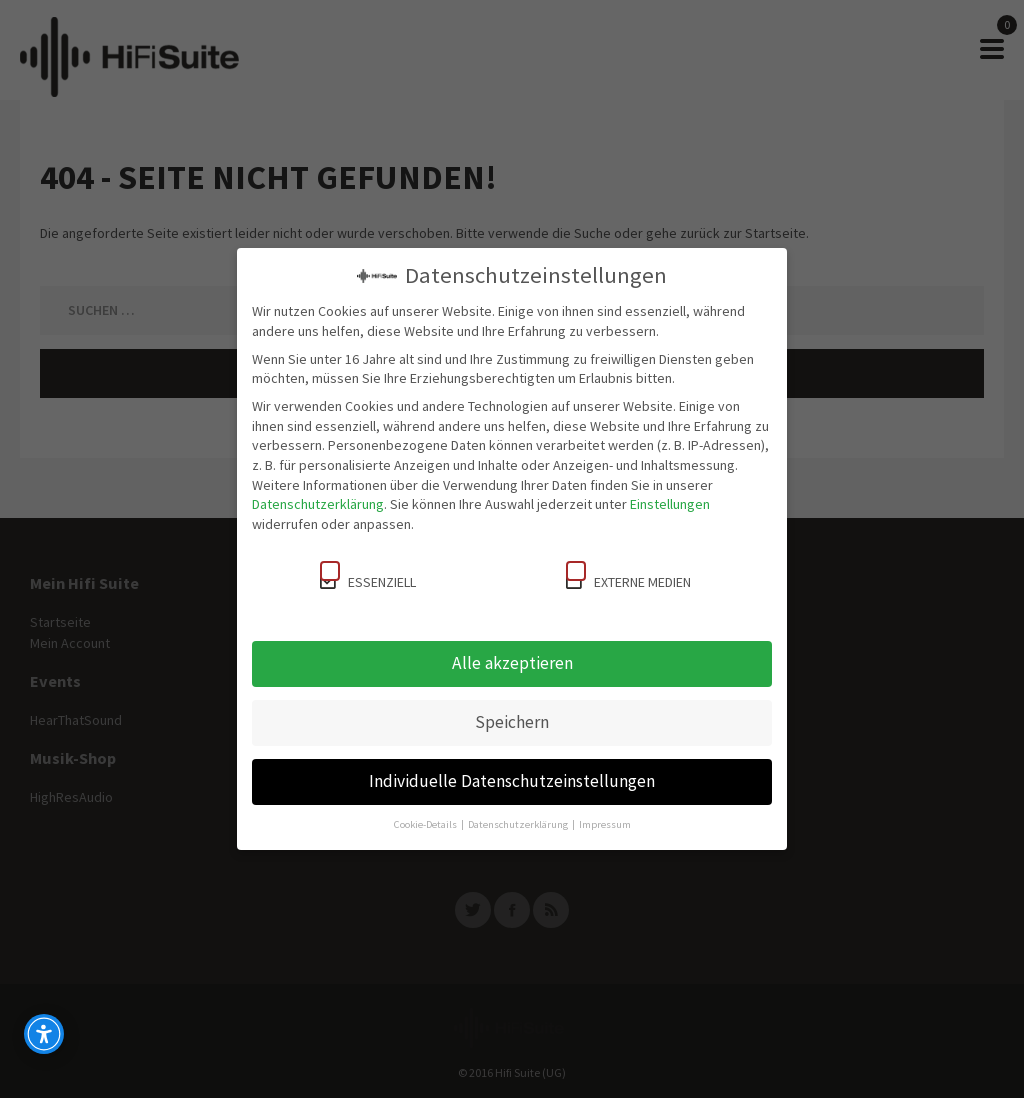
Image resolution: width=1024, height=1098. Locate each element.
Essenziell (368, 576)
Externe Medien (628, 576)
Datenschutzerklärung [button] (519, 824)
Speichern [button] (512, 722)
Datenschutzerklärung (318, 504)
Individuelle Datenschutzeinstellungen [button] (512, 781)
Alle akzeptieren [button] (512, 663)
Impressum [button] (605, 824)
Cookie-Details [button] (426, 824)
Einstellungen (670, 504)
